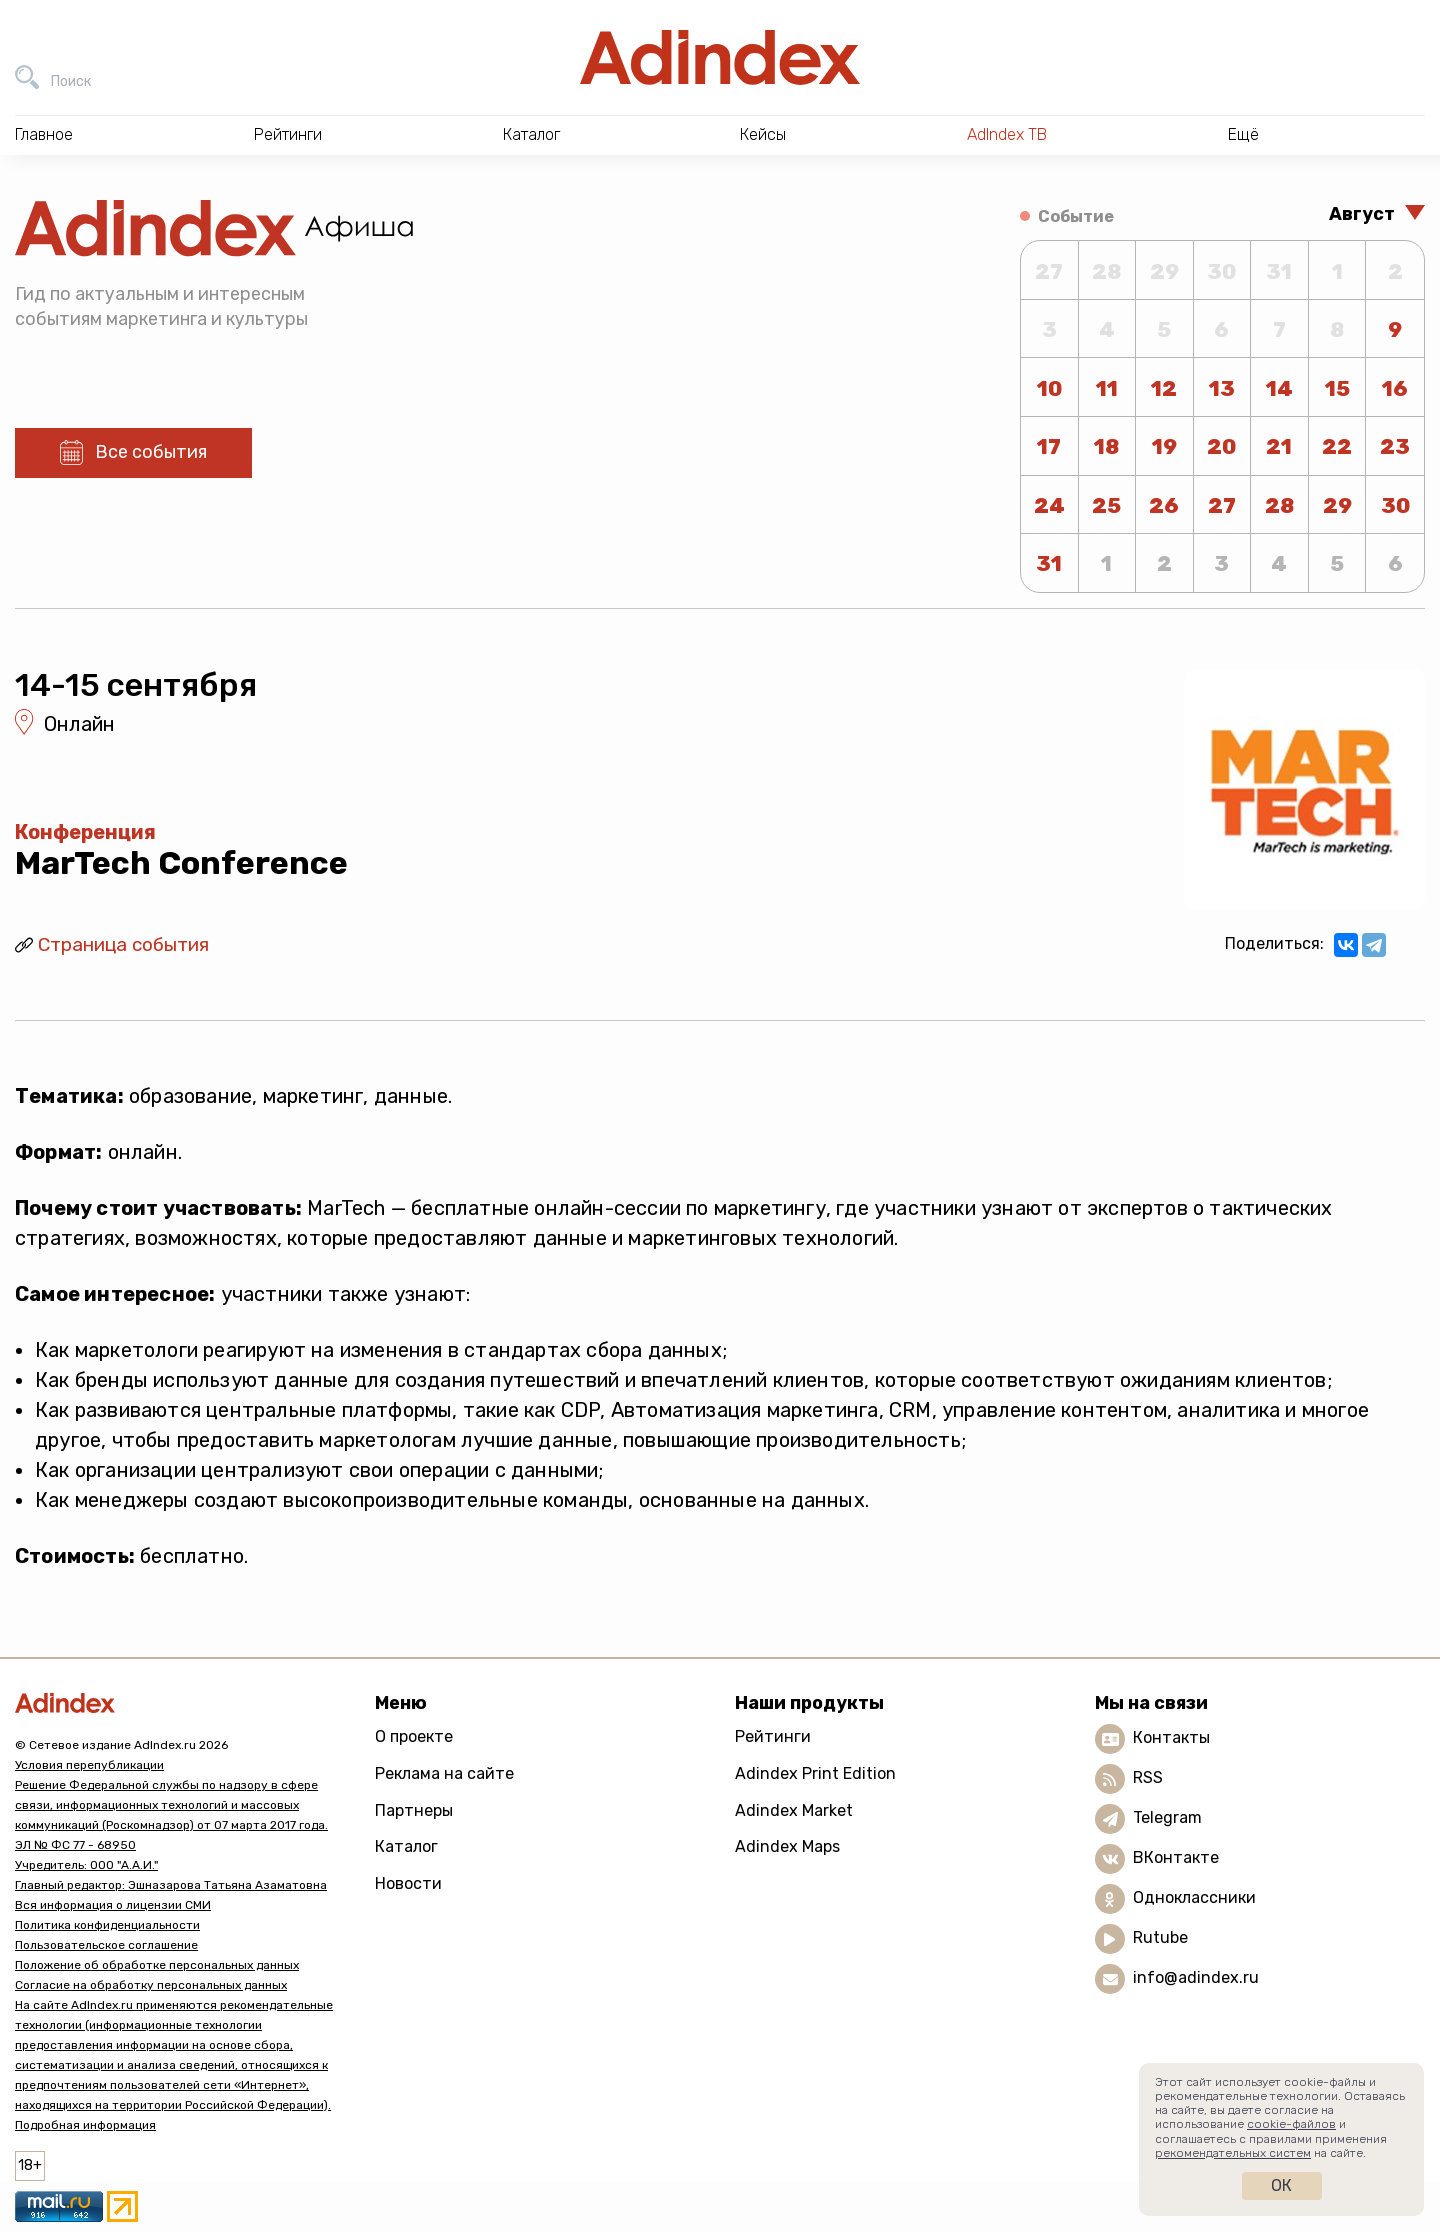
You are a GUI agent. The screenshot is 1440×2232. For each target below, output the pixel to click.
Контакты (1171, 1737)
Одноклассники (1194, 1897)
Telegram (1167, 1817)
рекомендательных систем (1233, 2153)
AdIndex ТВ (1007, 134)
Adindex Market (794, 1810)
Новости (408, 1883)
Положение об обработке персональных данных (157, 1965)
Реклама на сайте (444, 1773)
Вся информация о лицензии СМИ (113, 1905)
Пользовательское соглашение (106, 1945)
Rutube (1160, 1937)
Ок (1281, 2185)
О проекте (414, 1736)
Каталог (406, 1846)
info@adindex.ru (1196, 1977)
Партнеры (414, 1810)
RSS (1148, 1777)
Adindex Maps (787, 1846)
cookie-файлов (1291, 2124)
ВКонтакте (1176, 1857)
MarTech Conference (181, 863)
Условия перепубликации (89, 1765)
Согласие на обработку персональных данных (151, 1985)
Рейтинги (773, 1736)
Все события (151, 452)
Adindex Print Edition (815, 1773)
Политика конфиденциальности (107, 1925)
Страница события (123, 944)
